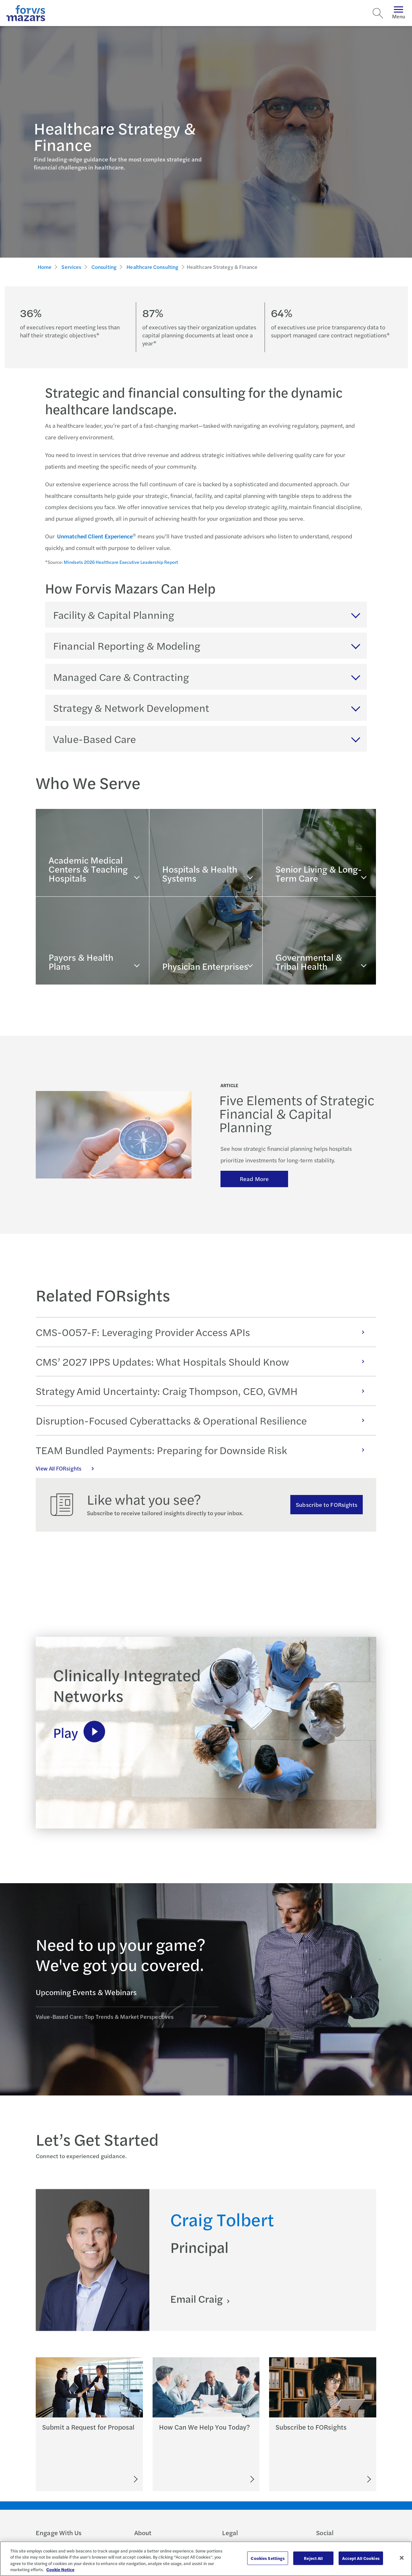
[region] (206, 2558)
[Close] (402, 2558)
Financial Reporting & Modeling (126, 645)
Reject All (313, 2558)
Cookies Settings (268, 2558)
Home (45, 266)
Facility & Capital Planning (113, 614)
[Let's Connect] (223, 2479)
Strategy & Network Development (131, 707)
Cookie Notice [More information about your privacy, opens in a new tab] (60, 2569)
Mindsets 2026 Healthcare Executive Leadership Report (121, 562)
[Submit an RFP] (106, 2479)
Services (71, 266)
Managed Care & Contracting (121, 676)
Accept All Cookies (360, 2558)
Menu (398, 13)
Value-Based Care (94, 738)
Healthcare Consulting (152, 266)
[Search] (378, 13)
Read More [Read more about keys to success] (254, 1179)
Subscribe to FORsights (326, 1504)
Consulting (104, 266)
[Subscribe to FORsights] (345, 2479)
